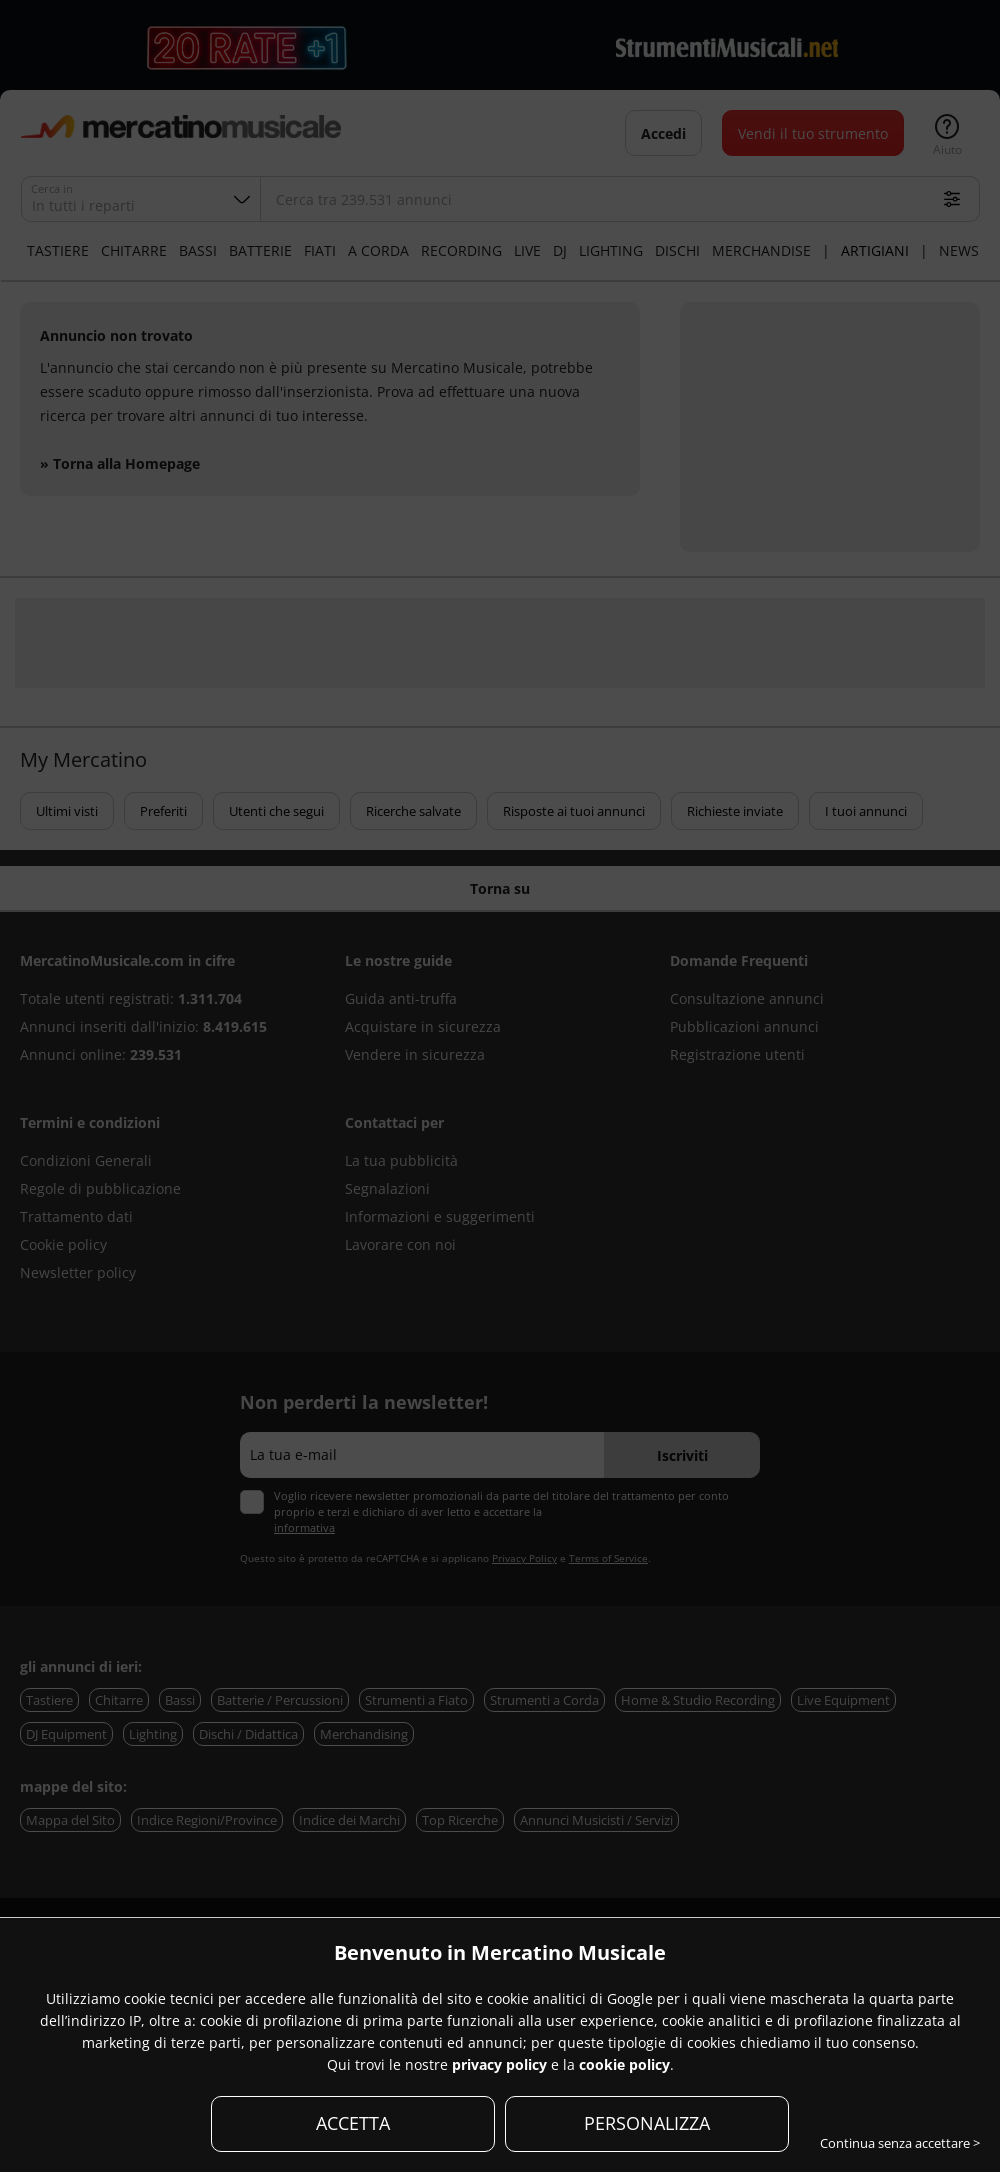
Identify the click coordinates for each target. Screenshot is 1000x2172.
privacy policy (499, 2064)
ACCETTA (353, 2123)
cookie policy (624, 2064)
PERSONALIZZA (647, 2123)
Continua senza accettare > (900, 2143)
